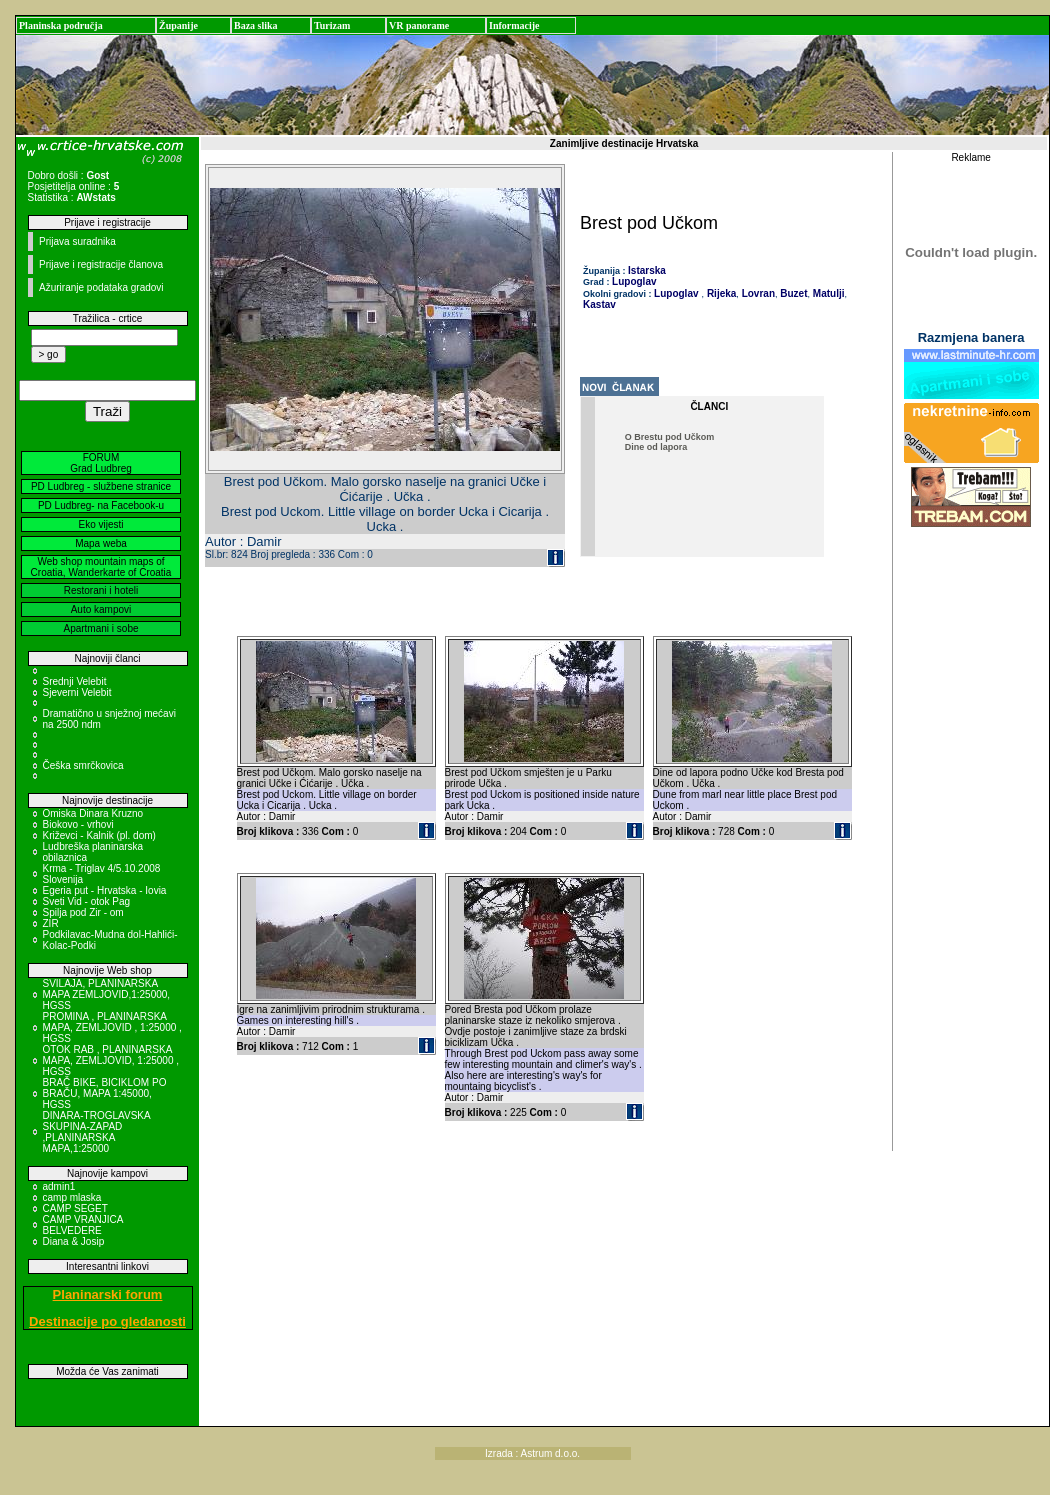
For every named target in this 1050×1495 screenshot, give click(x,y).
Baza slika (256, 25)
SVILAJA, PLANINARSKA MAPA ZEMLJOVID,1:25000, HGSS (107, 994)
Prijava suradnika (77, 241)
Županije (178, 25)
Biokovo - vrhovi (78, 824)
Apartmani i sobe (100, 628)
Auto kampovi (101, 609)
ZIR (51, 923)
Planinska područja (61, 25)
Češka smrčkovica (83, 765)
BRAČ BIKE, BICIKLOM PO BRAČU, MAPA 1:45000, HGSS (105, 1093)
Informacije (514, 25)
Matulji (827, 293)
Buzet (793, 293)
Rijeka (720, 293)
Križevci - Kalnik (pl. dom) (99, 835)
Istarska (647, 270)
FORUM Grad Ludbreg (101, 463)
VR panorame (419, 25)
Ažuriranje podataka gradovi (101, 287)
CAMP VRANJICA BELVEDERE (83, 1225)
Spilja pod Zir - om (83, 912)
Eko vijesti (100, 524)
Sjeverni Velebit (77, 692)
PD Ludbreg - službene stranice (101, 486)
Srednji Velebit (75, 681)
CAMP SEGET (75, 1208)
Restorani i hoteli (101, 590)
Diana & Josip (74, 1241)
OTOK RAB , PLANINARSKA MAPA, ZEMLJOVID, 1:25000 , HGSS (111, 1060)
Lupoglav (634, 281)
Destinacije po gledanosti (107, 1321)
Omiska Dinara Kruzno (93, 813)
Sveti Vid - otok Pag (87, 901)
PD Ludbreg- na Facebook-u (101, 505)
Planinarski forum (108, 1294)
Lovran (757, 293)
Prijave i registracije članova (101, 264)
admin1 (59, 1186)
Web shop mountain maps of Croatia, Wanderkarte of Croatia (101, 567)
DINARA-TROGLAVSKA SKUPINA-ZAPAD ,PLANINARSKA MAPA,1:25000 (97, 1132)
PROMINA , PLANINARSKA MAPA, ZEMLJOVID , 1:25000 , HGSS (112, 1027)
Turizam (332, 25)
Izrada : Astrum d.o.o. (532, 1453)
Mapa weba (101, 543)
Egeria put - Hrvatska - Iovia (105, 890)
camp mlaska (72, 1197)
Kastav (599, 304)
